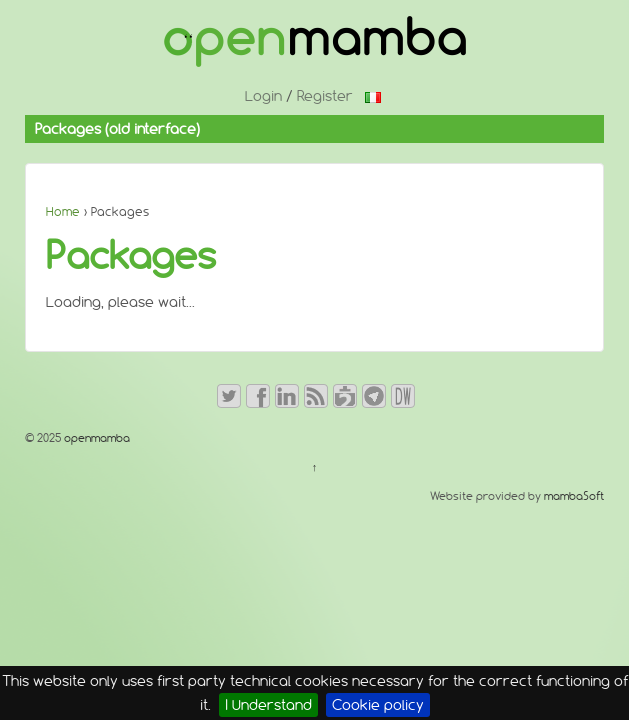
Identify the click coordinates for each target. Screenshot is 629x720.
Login (263, 96)
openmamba (95, 438)
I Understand (268, 705)
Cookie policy (378, 705)
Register (325, 96)
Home (63, 211)
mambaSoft (574, 496)
